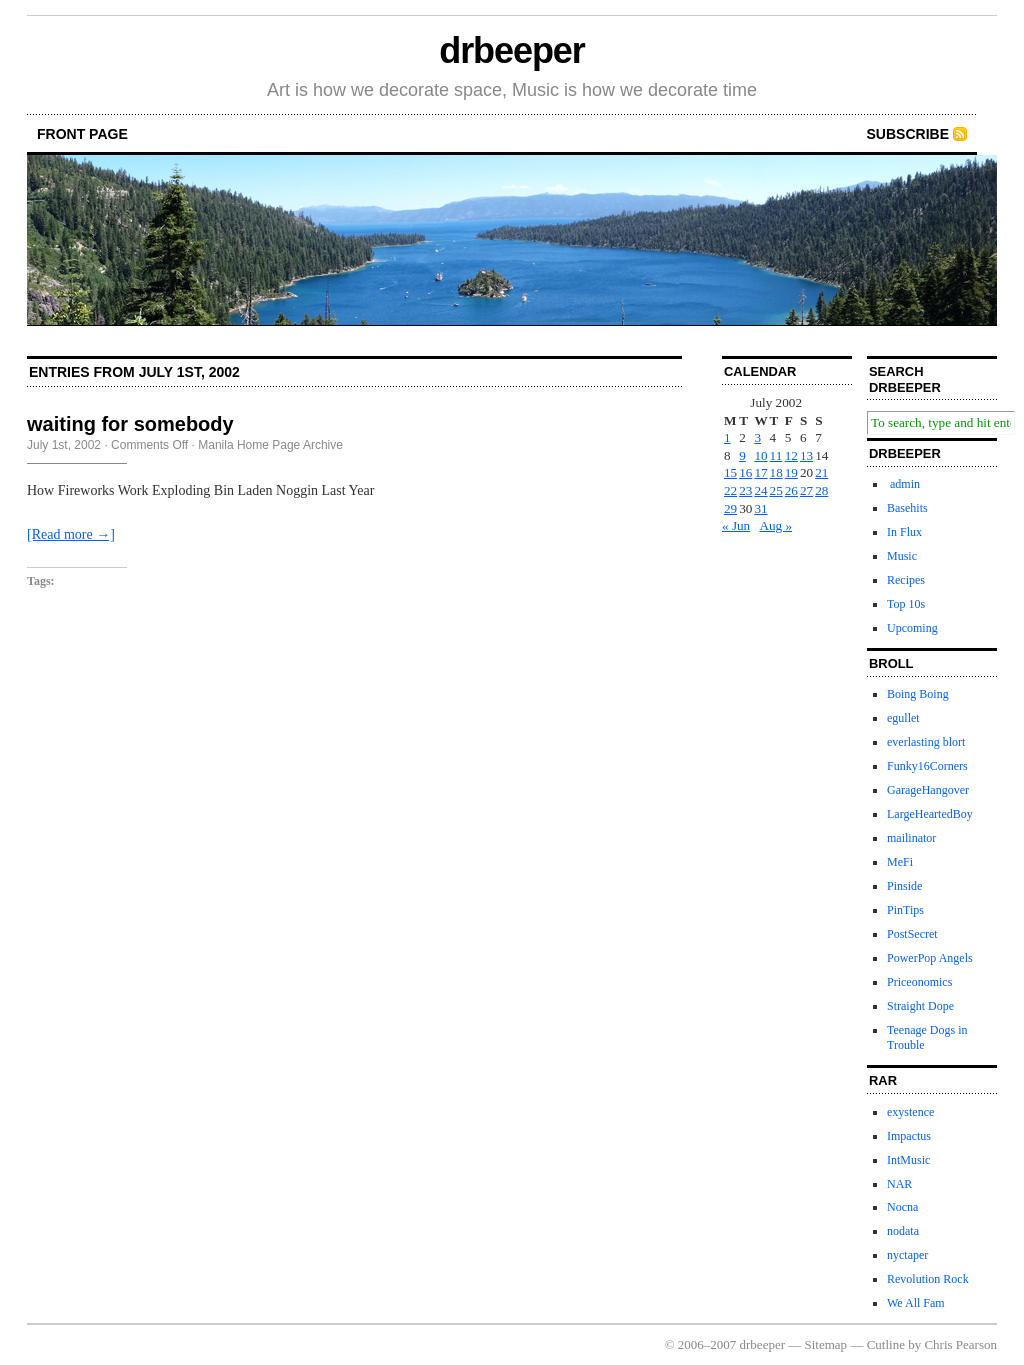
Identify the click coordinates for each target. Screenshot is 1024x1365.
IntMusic (908, 1160)
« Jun (736, 525)
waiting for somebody (130, 424)
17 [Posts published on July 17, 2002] (760, 472)
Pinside (904, 886)
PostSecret (912, 934)
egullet (903, 718)
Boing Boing (918, 694)
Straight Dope (920, 1006)
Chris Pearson (960, 1344)
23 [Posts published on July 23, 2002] (745, 490)
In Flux (904, 532)
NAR (899, 1184)
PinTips (905, 910)
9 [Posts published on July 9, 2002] (742, 455)
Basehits (907, 508)
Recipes (906, 580)
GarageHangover (928, 790)
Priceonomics (919, 982)
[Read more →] (71, 534)
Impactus (909, 1136)
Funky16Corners (927, 766)
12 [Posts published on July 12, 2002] (791, 455)
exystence (910, 1112)
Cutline (886, 1344)
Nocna (902, 1207)
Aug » (775, 525)
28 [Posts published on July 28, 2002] (821, 490)
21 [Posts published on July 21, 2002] (821, 472)
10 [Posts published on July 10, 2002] (760, 455)
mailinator (911, 838)
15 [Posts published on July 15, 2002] (730, 472)
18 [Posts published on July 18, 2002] (776, 472)
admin (903, 484)
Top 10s (906, 604)
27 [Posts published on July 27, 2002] (806, 490)
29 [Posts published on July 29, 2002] (730, 508)
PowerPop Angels (930, 958)
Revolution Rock (928, 1279)
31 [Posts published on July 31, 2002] (760, 508)
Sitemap (826, 1344)
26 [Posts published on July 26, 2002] (791, 490)
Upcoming (912, 628)
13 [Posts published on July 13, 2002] (806, 455)
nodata (903, 1231)
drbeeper (511, 50)
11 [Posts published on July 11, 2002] (776, 455)
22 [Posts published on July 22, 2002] (730, 490)
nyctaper (907, 1255)
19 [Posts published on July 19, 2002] (791, 472)
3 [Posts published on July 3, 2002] (757, 437)
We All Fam (916, 1303)
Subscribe (908, 134)
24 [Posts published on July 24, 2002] (760, 490)
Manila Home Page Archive (270, 445)
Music (902, 556)
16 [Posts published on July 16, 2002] (745, 472)
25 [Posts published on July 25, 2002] (776, 490)
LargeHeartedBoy (930, 814)
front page (82, 134)
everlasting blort (926, 742)
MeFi (900, 862)
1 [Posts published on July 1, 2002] (727, 437)
